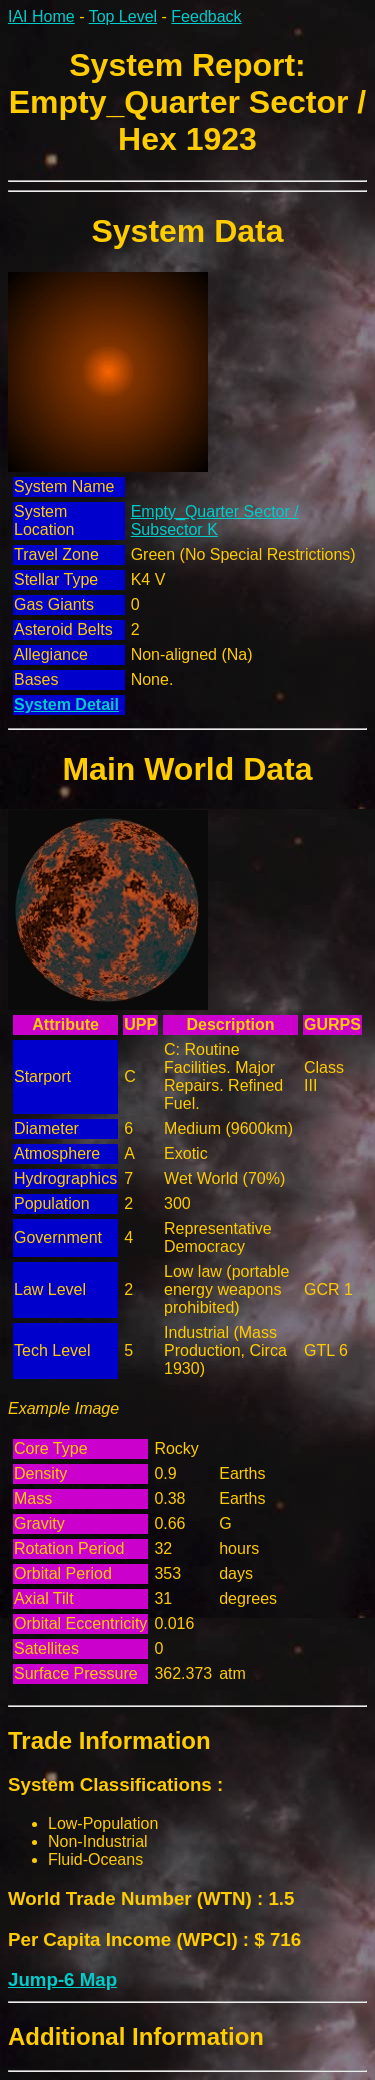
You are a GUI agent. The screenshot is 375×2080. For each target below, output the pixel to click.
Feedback (206, 16)
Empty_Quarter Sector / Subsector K (215, 520)
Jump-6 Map (62, 1979)
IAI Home (41, 16)
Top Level (123, 16)
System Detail (66, 704)
